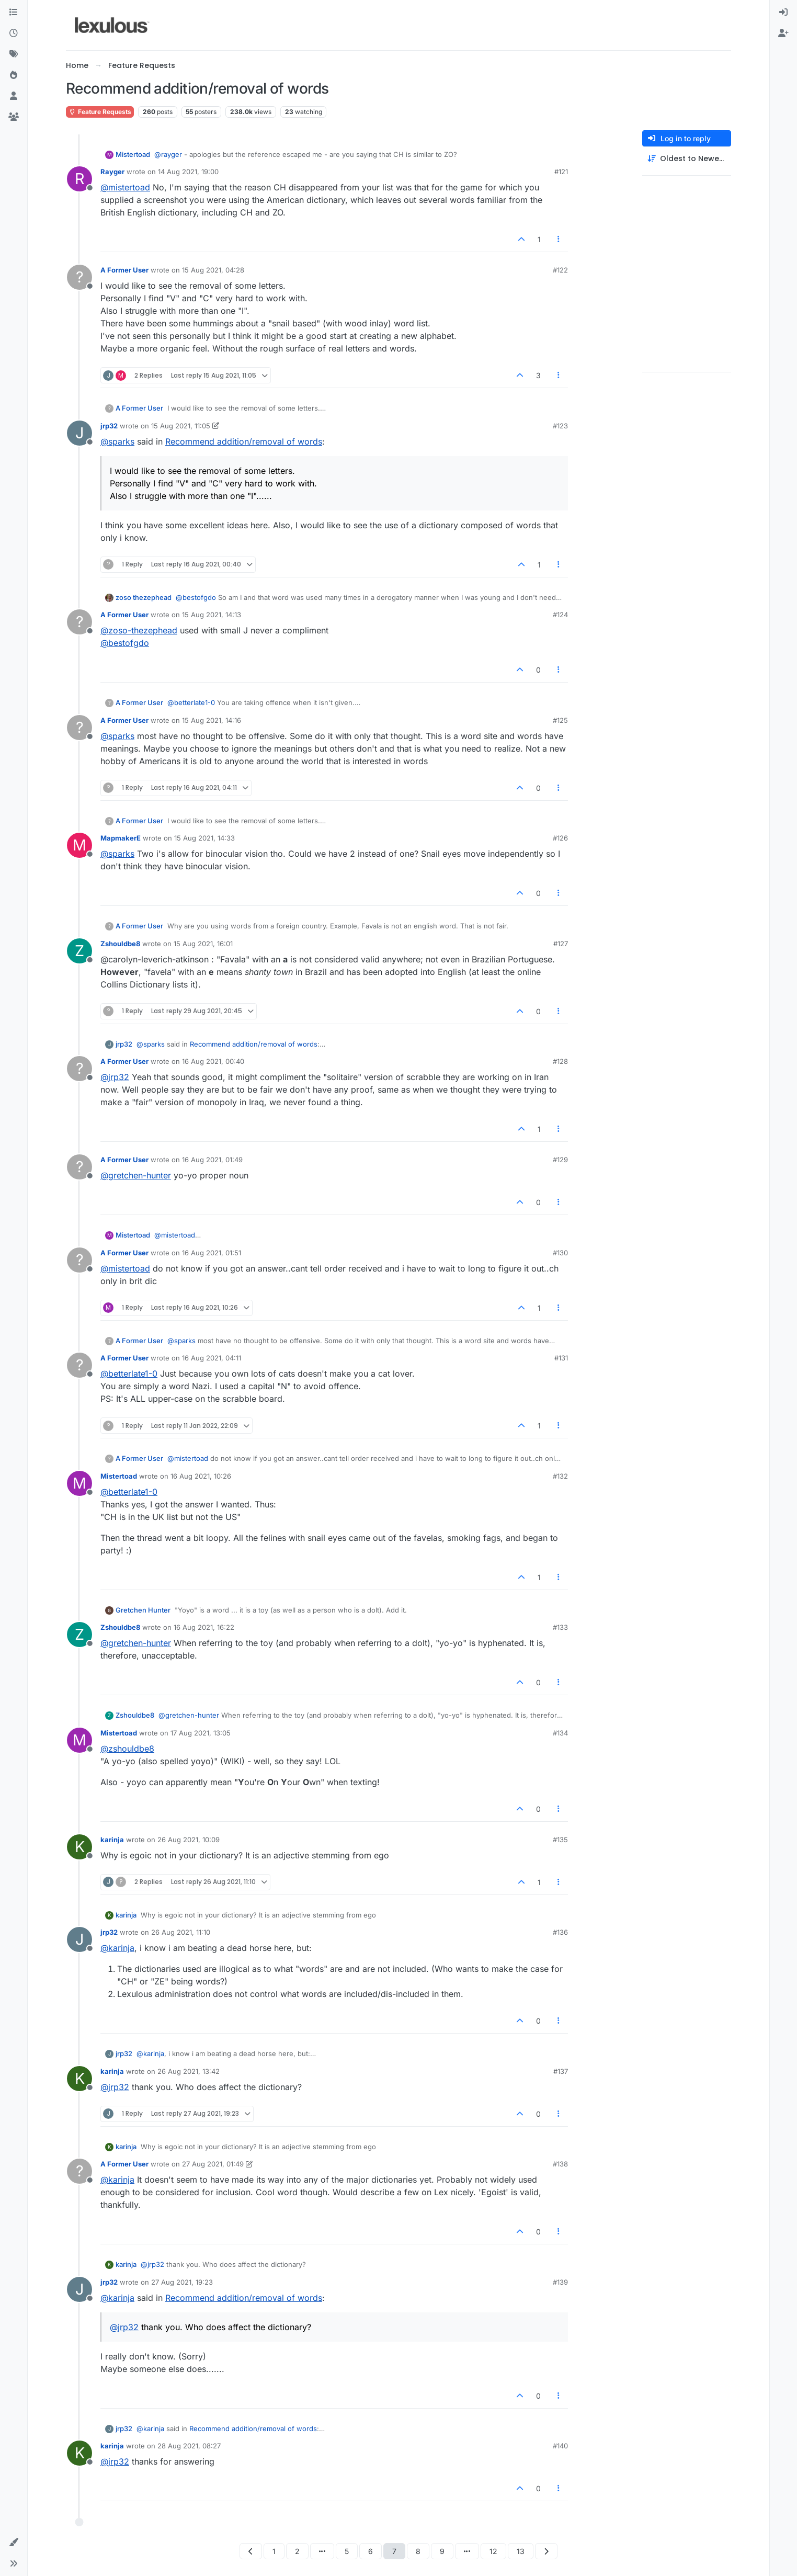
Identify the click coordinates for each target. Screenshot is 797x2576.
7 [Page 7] (394, 2551)
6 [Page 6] (370, 2551)
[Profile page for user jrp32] (79, 433)
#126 (560, 838)
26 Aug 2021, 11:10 (180, 1932)
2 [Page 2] (297, 2551)
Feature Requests (100, 112)
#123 (560, 426)
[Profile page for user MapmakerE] (79, 845)
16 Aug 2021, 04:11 (211, 1358)
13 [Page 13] (521, 2551)
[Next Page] (546, 2551)
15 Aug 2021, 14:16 (211, 720)
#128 (560, 1061)
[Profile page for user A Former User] (79, 277)
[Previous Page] (251, 2551)
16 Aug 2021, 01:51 (211, 1253)
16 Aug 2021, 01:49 (212, 1159)
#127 (560, 943)
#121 (561, 171)
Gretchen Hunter (143, 1610)
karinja (112, 1839)
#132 (560, 1476)
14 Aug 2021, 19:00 (188, 171)
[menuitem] (783, 12)
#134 (560, 1733)
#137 (560, 2071)
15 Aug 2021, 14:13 (211, 614)
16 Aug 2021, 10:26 (200, 1476)
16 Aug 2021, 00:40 (213, 1061)
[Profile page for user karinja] (79, 1846)
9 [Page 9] (442, 2551)
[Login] (783, 12)
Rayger (112, 171)
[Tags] (13, 54)
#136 (560, 1932)
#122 (560, 270)
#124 (560, 614)
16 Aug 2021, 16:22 (204, 1627)
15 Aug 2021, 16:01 (203, 943)
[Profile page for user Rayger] (79, 178)
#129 (560, 1159)
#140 (560, 2446)
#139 (560, 2282)
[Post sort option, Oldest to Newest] (686, 159)
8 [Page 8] (418, 2551)
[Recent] (13, 33)
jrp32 (109, 426)
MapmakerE (120, 838)
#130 (560, 1253)
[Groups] (13, 117)
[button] (13, 2542)
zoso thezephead (144, 597)
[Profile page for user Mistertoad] (79, 1483)
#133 (560, 1627)
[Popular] (13, 75)
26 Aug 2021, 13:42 (188, 2071)
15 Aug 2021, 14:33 (204, 838)
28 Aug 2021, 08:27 (189, 2446)
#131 (561, 1358)
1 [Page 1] (274, 2551)
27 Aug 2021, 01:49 (213, 2164)
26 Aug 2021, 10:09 (188, 1839)
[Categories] (13, 12)
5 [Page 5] (347, 2551)
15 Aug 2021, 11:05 (180, 426)
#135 (560, 1839)
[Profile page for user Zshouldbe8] (79, 950)
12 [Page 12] (493, 2551)
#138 (560, 2164)
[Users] (13, 96)
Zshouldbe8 (120, 943)
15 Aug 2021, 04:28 (213, 270)
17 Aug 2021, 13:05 (200, 1733)
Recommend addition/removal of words (243, 441)
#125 (560, 720)
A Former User (124, 270)
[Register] (783, 33)
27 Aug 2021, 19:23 (182, 2282)
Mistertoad (133, 154)
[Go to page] (322, 2551)
